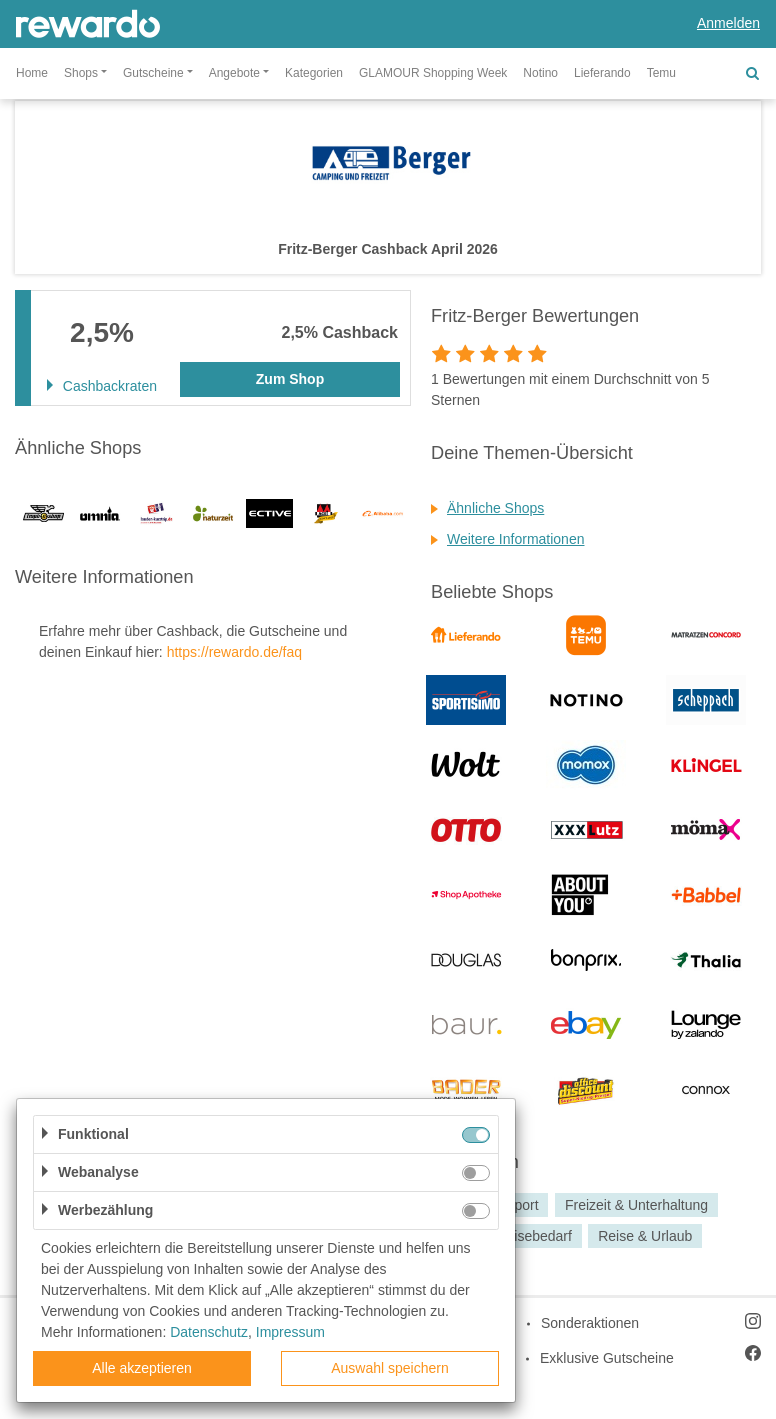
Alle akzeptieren (142, 1368)
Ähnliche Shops (495, 508)
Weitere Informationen (515, 539)
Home (32, 73)
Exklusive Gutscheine (607, 1358)
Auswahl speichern (390, 1368)
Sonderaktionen (590, 1323)
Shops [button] (81, 73)
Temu (661, 73)
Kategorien (314, 73)
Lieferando (602, 73)
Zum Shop (290, 379)
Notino (540, 73)
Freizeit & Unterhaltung (636, 1205)
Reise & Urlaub (645, 1236)
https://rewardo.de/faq (234, 652)
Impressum (290, 1332)
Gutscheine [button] (153, 73)
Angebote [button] (234, 73)
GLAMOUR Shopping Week (433, 73)
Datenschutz (209, 1332)
